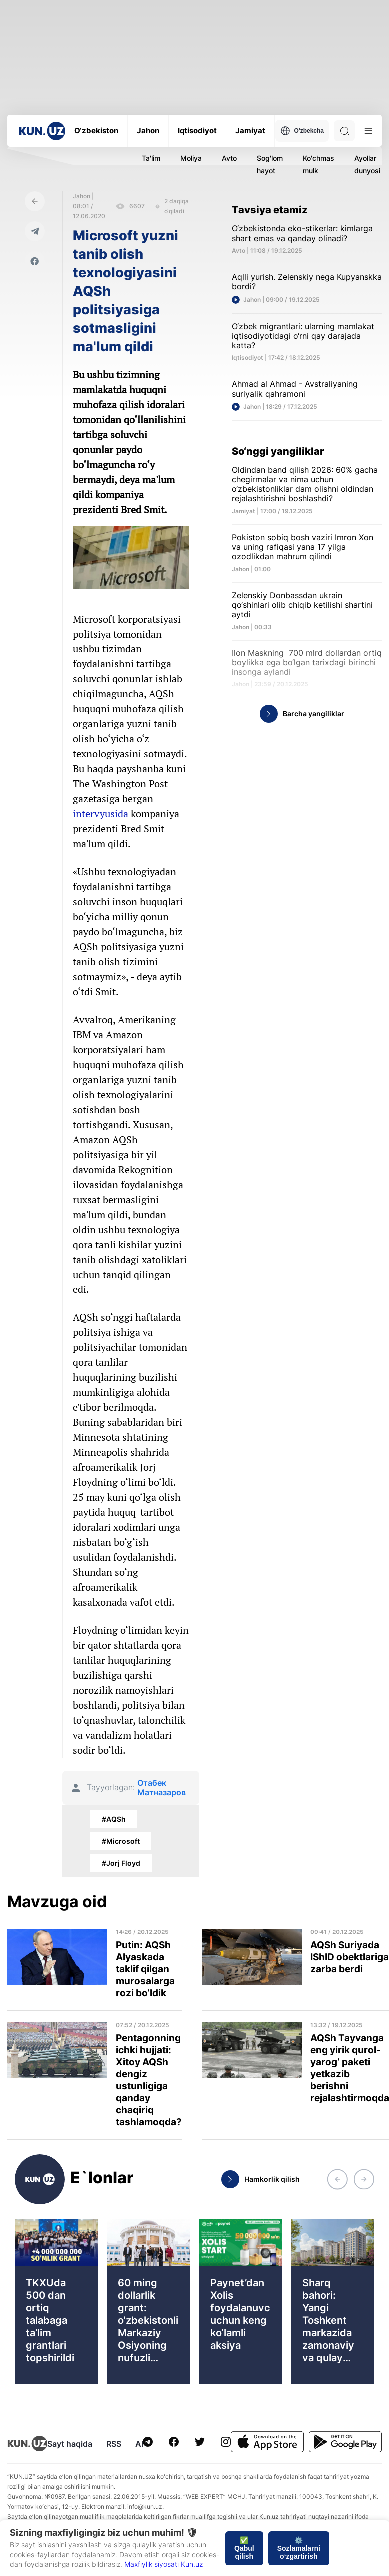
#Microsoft (121, 1841)
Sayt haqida (69, 2444)
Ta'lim (151, 158)
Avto (229, 158)
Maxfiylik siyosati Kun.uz (163, 2564)
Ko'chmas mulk (318, 164)
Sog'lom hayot (270, 164)
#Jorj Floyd (121, 1863)
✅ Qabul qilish (244, 2548)
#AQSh (114, 1819)
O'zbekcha (302, 131)
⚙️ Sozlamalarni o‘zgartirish (298, 2548)
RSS (113, 2444)
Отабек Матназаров (161, 1787)
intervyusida (100, 813)
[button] (337, 2179)
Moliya (191, 158)
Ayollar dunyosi (367, 164)
